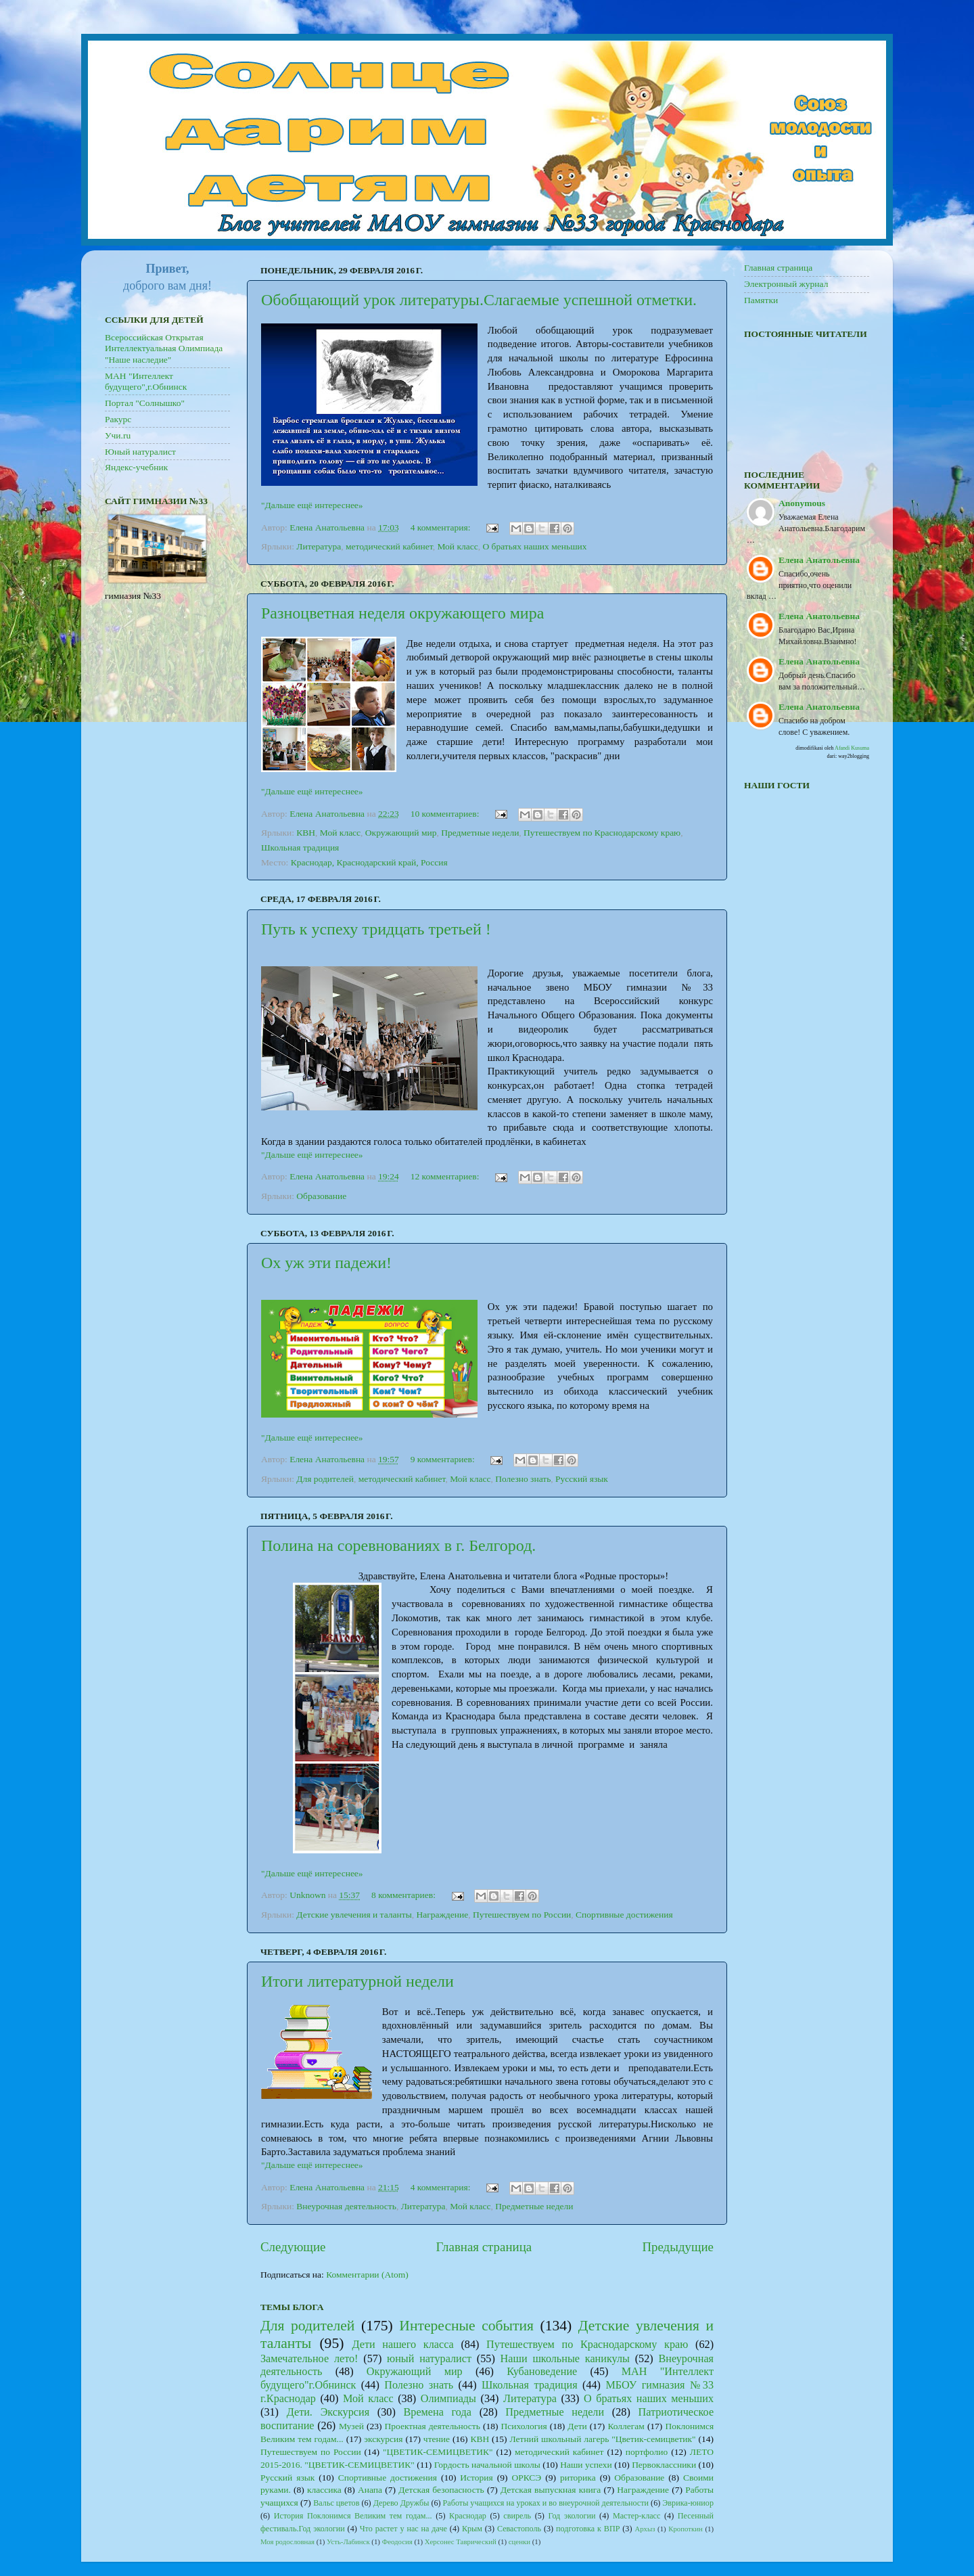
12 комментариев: (446, 1176)
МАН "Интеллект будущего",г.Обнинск (146, 381)
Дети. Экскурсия (328, 2412)
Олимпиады (448, 2399)
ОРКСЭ (526, 2477)
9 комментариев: (444, 1459)
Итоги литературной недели (357, 1981)
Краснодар (467, 2516)
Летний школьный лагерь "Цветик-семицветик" (603, 2439)
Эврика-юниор (688, 2503)
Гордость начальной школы (487, 2465)
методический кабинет (389, 546)
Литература (318, 546)
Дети (577, 2426)
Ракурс (118, 419)
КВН (305, 833)
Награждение (442, 1915)
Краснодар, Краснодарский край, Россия (369, 862)
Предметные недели (480, 833)
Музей (351, 2426)
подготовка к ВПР (588, 2528)
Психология (524, 2426)
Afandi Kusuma (852, 748)
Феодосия (397, 2541)
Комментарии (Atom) (367, 2274)
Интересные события (466, 2326)
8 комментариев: (404, 1895)
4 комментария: (442, 527)
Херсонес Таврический (460, 2541)
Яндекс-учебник (136, 467)
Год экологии (571, 2516)
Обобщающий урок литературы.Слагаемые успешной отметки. (479, 300)
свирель (517, 2516)
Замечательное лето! (309, 2359)
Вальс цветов (336, 2503)
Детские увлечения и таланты (353, 1915)
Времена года (437, 2412)
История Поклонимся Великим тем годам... (353, 2516)
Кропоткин (685, 2529)
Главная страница (484, 2247)
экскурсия (383, 2439)
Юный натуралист (140, 452)
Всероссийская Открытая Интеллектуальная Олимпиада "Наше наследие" (164, 348)
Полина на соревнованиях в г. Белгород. (398, 1545)
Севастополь (519, 2528)
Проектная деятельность (432, 2426)
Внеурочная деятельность (346, 2206)
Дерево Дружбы (401, 2503)
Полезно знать (523, 1479)
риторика (578, 2477)
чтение (436, 2439)
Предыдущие (678, 2247)
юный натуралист (429, 2359)
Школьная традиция (300, 847)
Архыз (644, 2529)
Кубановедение (542, 2372)
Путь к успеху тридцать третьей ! (376, 929)
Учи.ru (118, 435)
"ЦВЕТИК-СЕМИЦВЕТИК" (438, 2452)
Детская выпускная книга (551, 2490)
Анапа (370, 2490)
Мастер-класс (637, 2516)
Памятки (761, 300)
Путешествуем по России (522, 1915)
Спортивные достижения (624, 1915)
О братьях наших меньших (534, 546)
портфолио (647, 2452)
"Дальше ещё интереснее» (312, 505)
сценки (519, 2541)
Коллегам (625, 2426)
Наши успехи (586, 2465)
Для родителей (325, 1479)
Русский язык (581, 1479)
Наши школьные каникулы (565, 2359)
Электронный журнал (786, 284)
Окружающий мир (401, 833)
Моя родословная (287, 2541)
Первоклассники (664, 2465)
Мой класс (457, 546)
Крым (472, 2528)
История (476, 2477)
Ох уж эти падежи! (326, 1262)
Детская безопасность (441, 2490)
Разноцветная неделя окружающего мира (402, 613)
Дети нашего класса (402, 2344)
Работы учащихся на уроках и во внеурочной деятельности (546, 2503)
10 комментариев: (446, 814)
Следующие (292, 2247)
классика (324, 2490)
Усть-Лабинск (348, 2541)
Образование (321, 1196)
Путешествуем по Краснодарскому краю (602, 833)
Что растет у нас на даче (403, 2528)
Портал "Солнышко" (145, 403)
